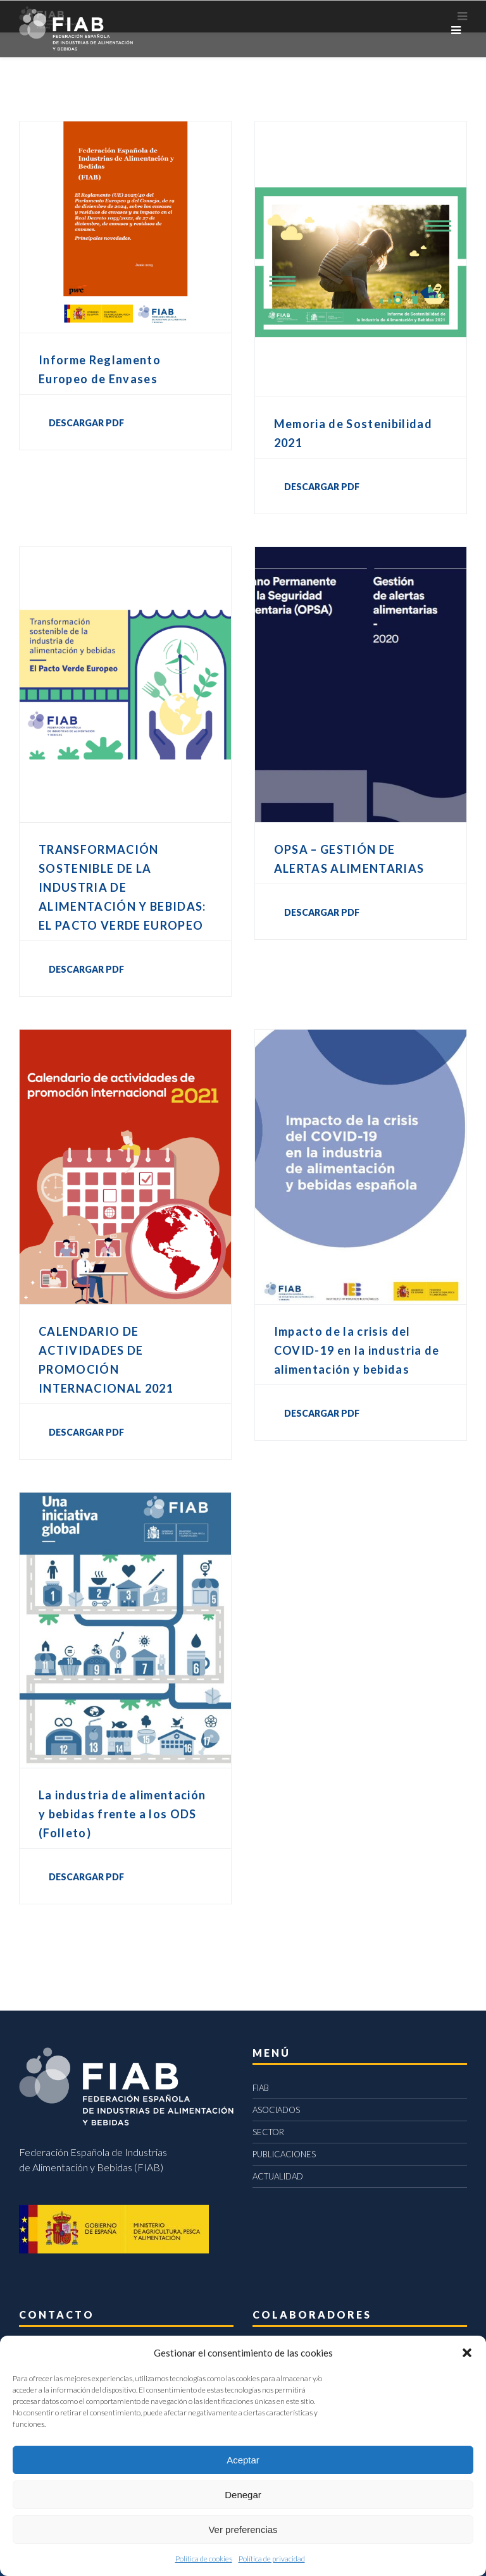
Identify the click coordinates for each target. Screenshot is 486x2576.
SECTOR (268, 2132)
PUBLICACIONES (284, 2154)
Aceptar (243, 2460)
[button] (467, 2352)
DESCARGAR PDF (86, 422)
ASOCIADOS (276, 2110)
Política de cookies (203, 2558)
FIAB (260, 2088)
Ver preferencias (242, 2529)
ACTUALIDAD (277, 2176)
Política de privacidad (272, 2558)
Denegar (243, 2494)
